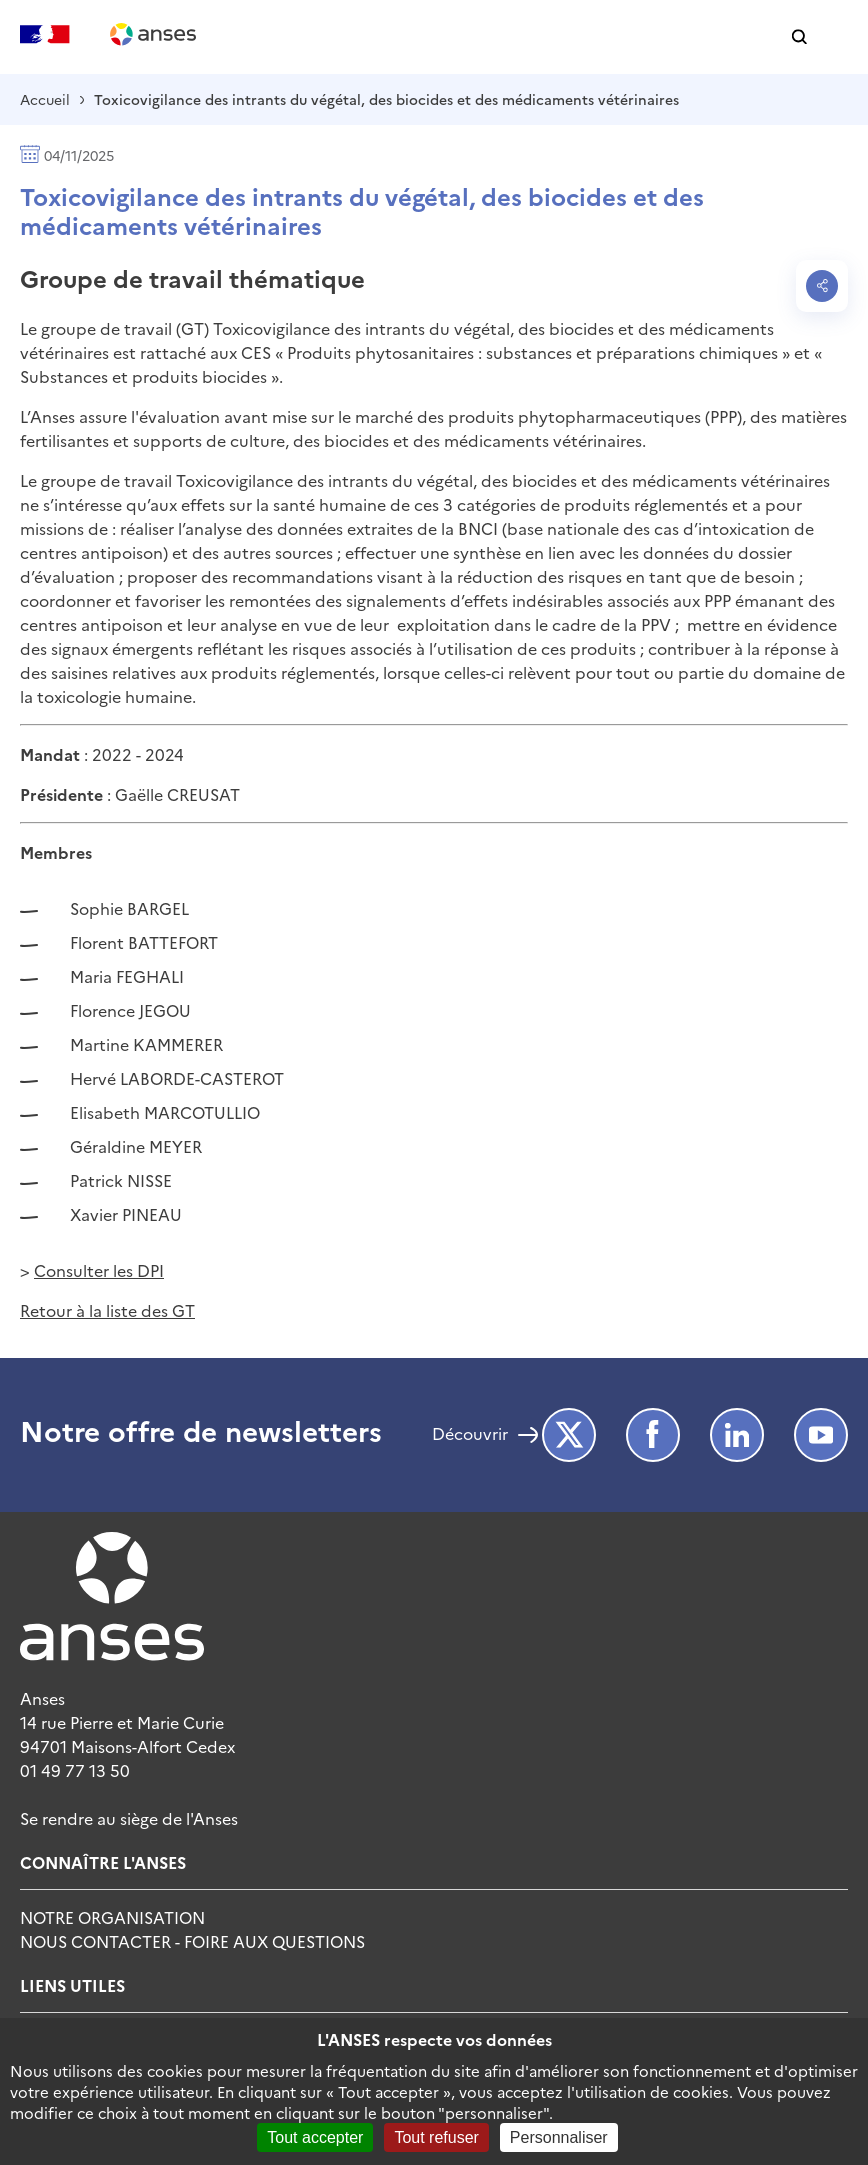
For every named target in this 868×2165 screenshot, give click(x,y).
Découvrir (470, 1435)
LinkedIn (737, 1435)
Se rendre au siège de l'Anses (129, 1818)
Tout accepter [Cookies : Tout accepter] (315, 2137)
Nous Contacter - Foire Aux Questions (192, 1941)
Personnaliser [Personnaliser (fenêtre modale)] (559, 2137)
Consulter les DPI (99, 1270)
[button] (799, 37)
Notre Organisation (112, 1917)
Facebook (653, 1435)
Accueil (45, 99)
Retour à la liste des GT (107, 1310)
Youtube (821, 1435)
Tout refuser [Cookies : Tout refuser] (436, 2137)
